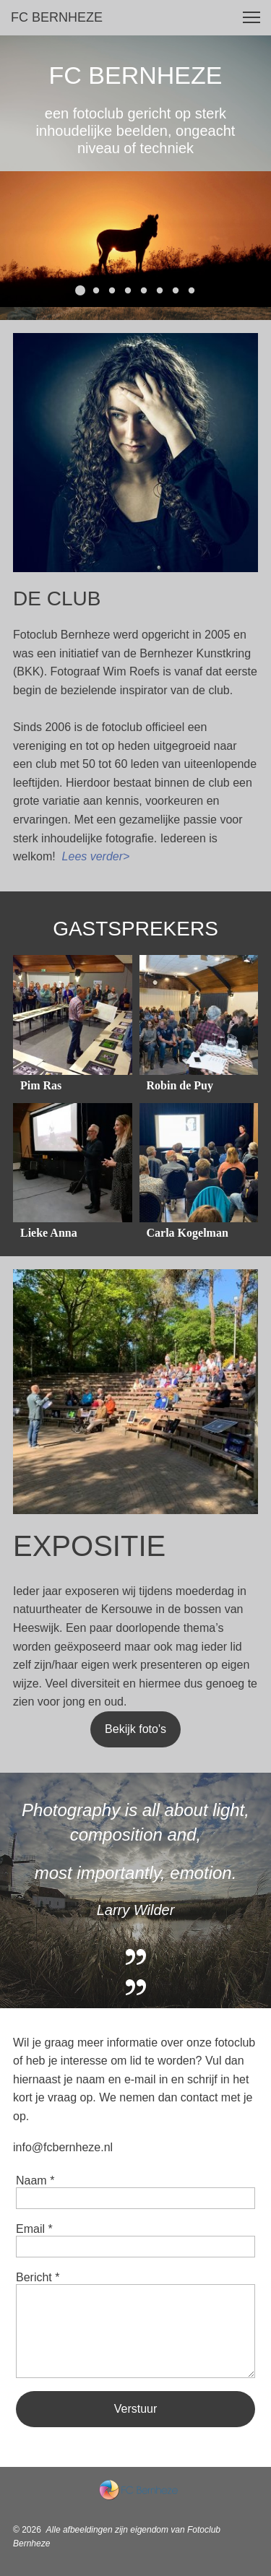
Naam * (35, 2180)
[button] (251, 17)
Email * (34, 2229)
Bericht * (37, 2277)
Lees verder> (96, 856)
